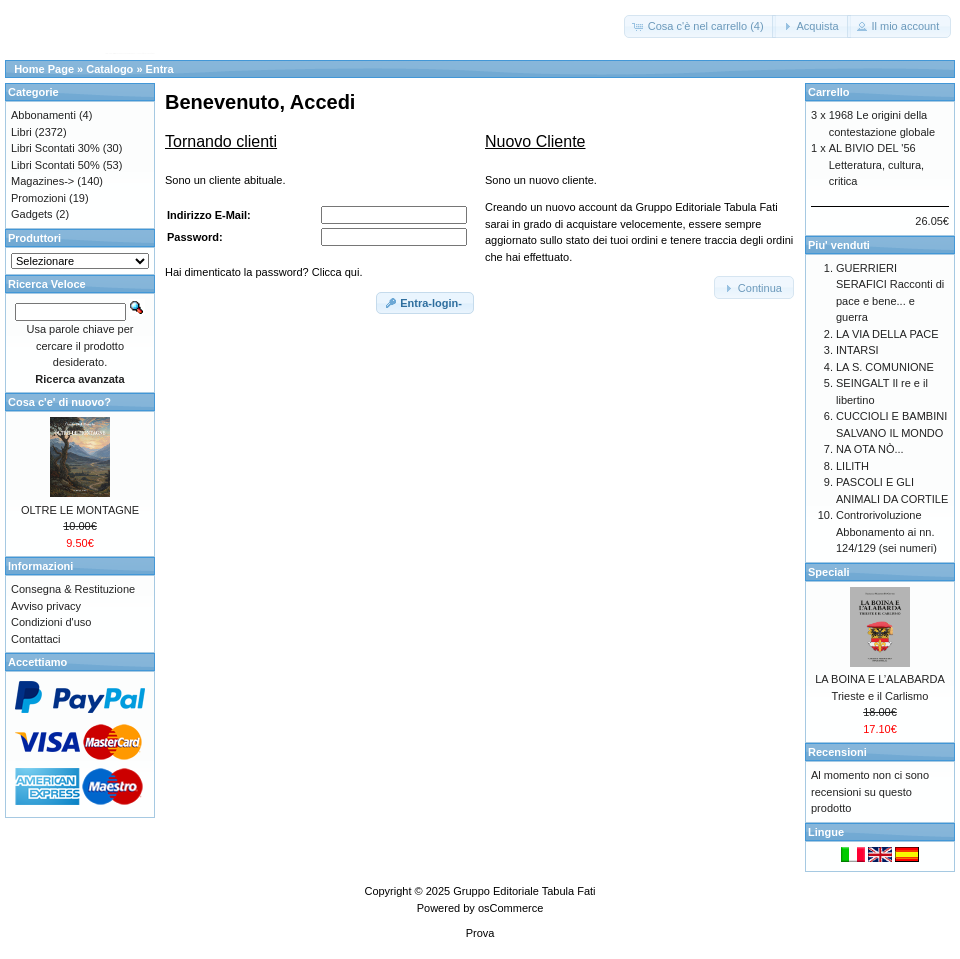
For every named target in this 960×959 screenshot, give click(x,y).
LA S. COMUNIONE (885, 367)
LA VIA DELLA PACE (887, 334)
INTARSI (857, 350)
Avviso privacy (46, 606)
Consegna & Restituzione (73, 589)
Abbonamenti (43, 115)
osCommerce (510, 908)
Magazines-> (42, 181)
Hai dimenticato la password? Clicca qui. (263, 272)
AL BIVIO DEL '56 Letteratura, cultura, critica (876, 164)
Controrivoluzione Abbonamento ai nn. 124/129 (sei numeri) (886, 531)
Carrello (829, 92)
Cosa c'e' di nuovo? (59, 402)
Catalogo (109, 69)
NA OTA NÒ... (870, 449)
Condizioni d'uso (51, 622)
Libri (21, 132)
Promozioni (38, 198)
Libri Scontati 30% (55, 148)
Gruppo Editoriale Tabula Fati (524, 891)
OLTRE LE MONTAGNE (80, 510)
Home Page (44, 69)
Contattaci (36, 639)
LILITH (852, 466)
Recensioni (837, 752)
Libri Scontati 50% (55, 165)
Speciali (829, 572)
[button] (700, 26)
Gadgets (32, 214)
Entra (160, 69)
